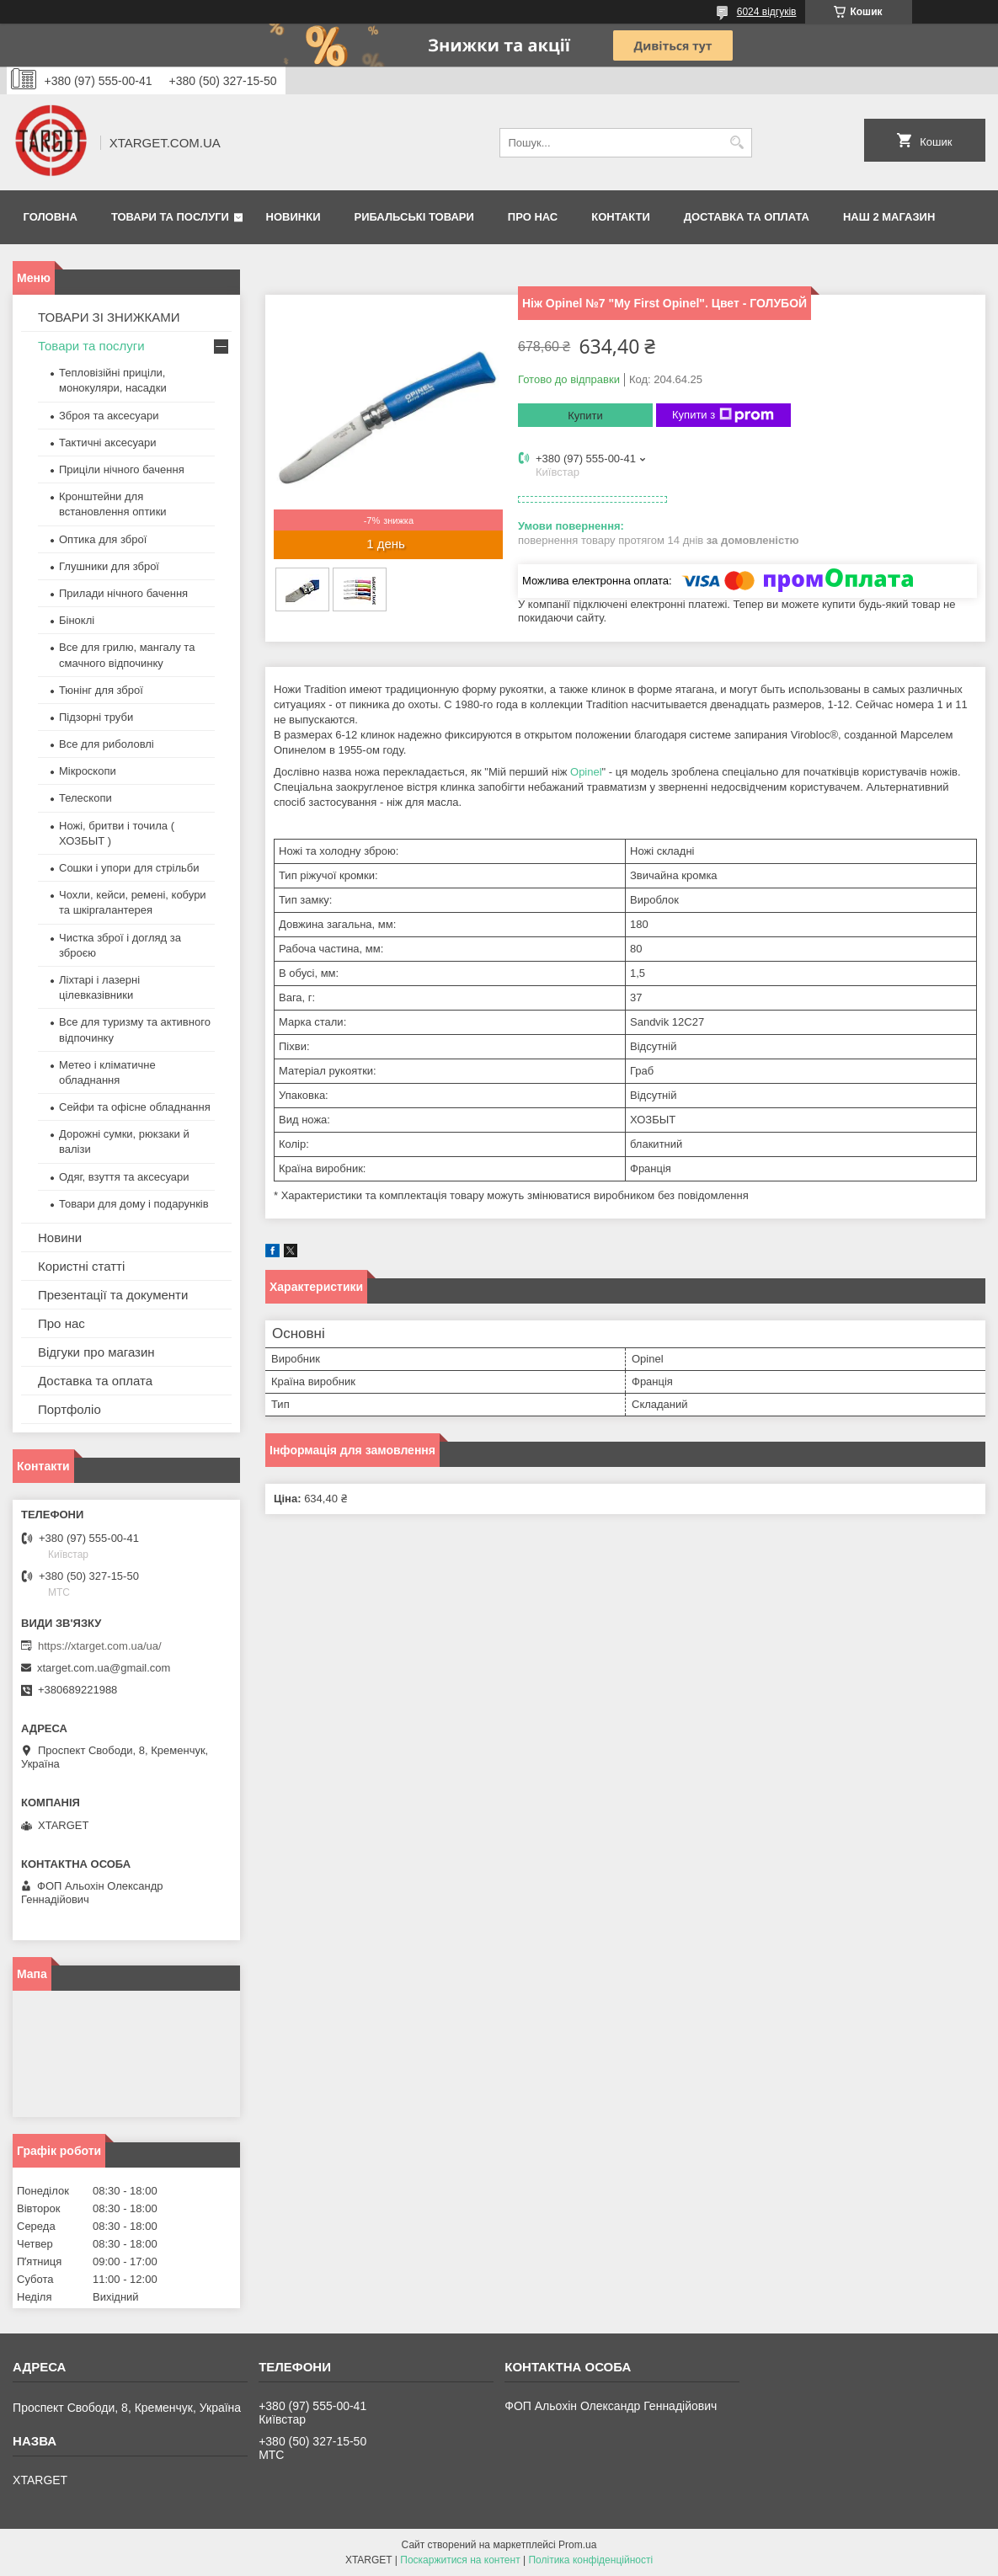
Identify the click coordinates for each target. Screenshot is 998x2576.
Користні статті (81, 1266)
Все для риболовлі (106, 744)
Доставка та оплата (746, 217)
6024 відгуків (767, 12)
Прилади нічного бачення (123, 593)
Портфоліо (69, 1409)
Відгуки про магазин (96, 1352)
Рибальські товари (413, 217)
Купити (585, 415)
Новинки (293, 217)
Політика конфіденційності (590, 2560)
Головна (50, 217)
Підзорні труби (96, 717)
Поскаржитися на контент (460, 2560)
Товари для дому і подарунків (134, 1203)
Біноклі (76, 620)
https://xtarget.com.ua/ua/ (100, 1646)
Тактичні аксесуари (107, 442)
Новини (60, 1237)
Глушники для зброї (109, 566)
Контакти (620, 217)
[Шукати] (737, 142)
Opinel (586, 771)
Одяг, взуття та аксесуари (124, 1177)
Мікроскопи (87, 771)
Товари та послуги (170, 217)
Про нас (533, 217)
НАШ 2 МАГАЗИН (889, 217)
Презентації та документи (113, 1295)
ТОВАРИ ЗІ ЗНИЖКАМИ (109, 317)
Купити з (723, 415)
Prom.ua (577, 2545)
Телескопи (85, 798)
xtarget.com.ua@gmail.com (103, 1667)
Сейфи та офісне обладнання (135, 1107)
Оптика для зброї (103, 539)
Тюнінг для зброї (101, 690)
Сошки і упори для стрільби (129, 867)
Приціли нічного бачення (121, 469)
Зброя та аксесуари (108, 415)
